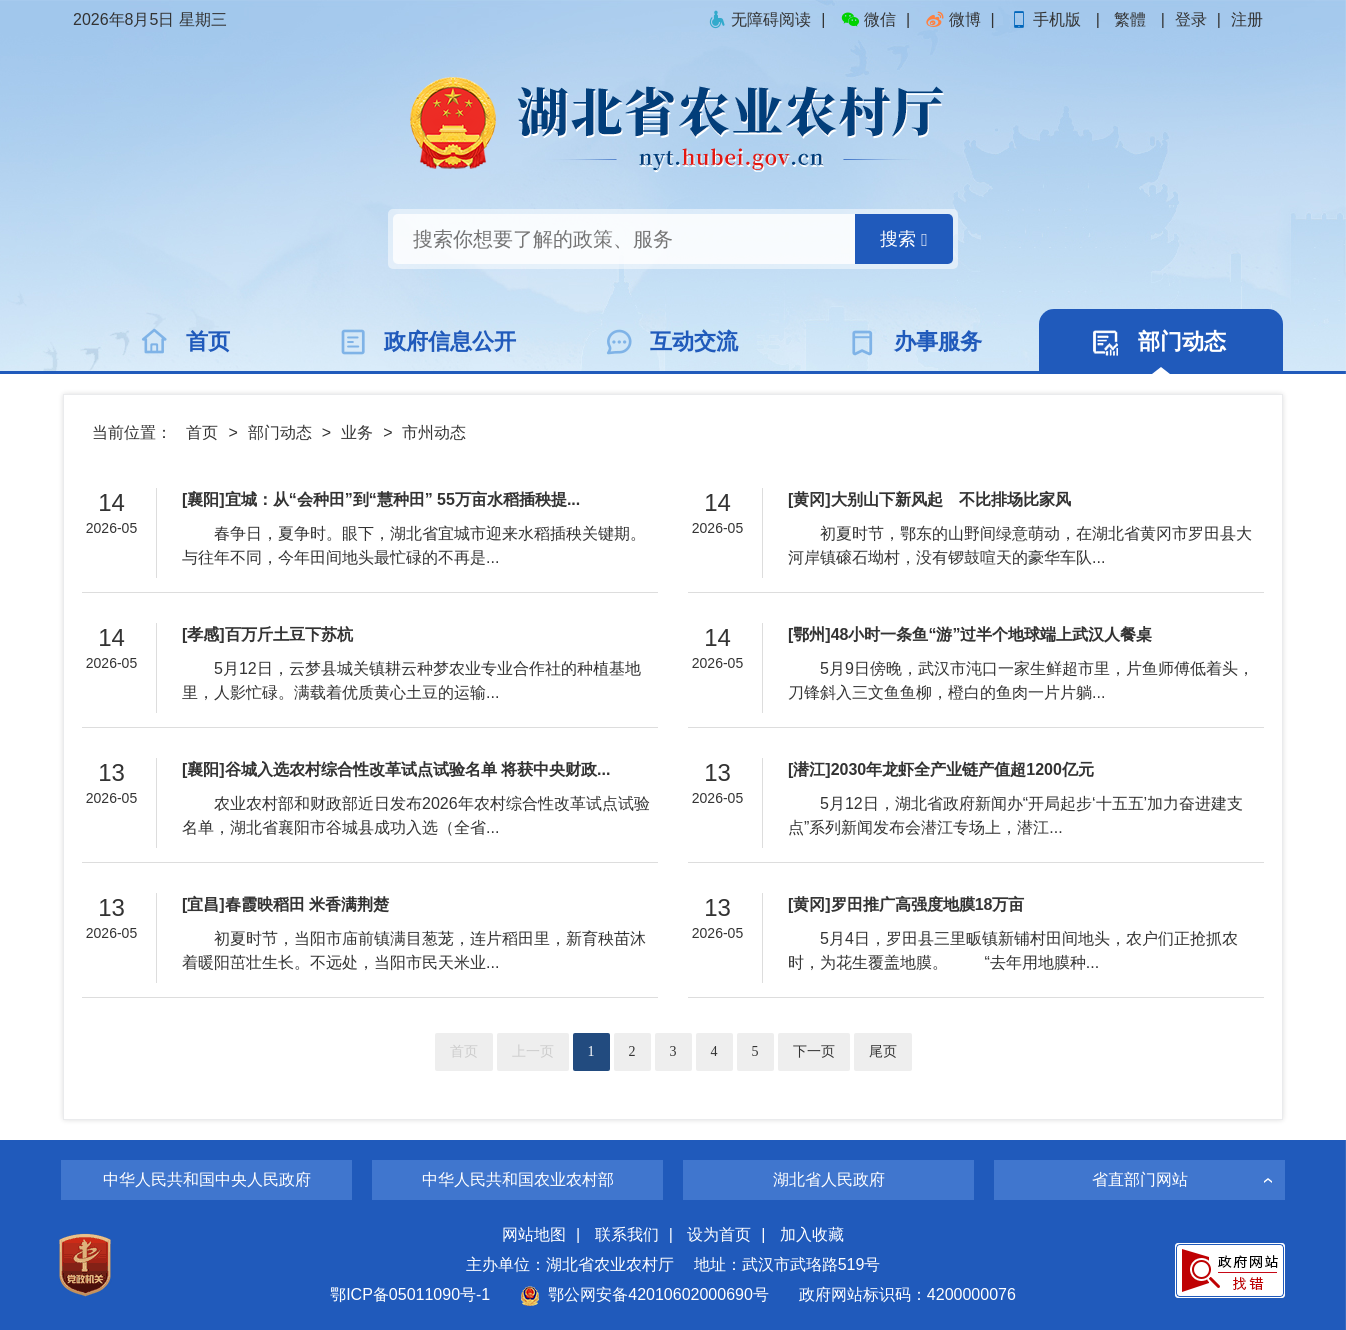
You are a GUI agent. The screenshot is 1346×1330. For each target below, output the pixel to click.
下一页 (814, 1051)
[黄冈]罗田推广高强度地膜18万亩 (906, 904)
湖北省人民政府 (829, 1179)
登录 (1191, 19)
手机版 (1047, 19)
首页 (202, 432)
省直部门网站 (1140, 1179)
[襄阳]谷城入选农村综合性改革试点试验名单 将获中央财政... (396, 769)
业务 (357, 432)
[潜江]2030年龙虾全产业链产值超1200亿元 (941, 769)
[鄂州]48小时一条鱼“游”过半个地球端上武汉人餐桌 (970, 634)
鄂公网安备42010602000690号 (644, 1294)
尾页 (883, 1051)
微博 (953, 19)
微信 (868, 19)
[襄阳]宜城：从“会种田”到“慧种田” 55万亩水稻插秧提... (381, 499)
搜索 (904, 239)
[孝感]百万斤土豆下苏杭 (267, 634)
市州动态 (434, 432)
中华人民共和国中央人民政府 (207, 1179)
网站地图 (534, 1234)
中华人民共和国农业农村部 (518, 1179)
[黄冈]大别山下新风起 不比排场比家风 (929, 499)
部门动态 (280, 432)
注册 (1247, 19)
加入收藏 (812, 1234)
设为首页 (719, 1234)
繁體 (1130, 19)
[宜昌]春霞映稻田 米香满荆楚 (285, 904)
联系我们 (627, 1234)
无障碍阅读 (759, 19)
